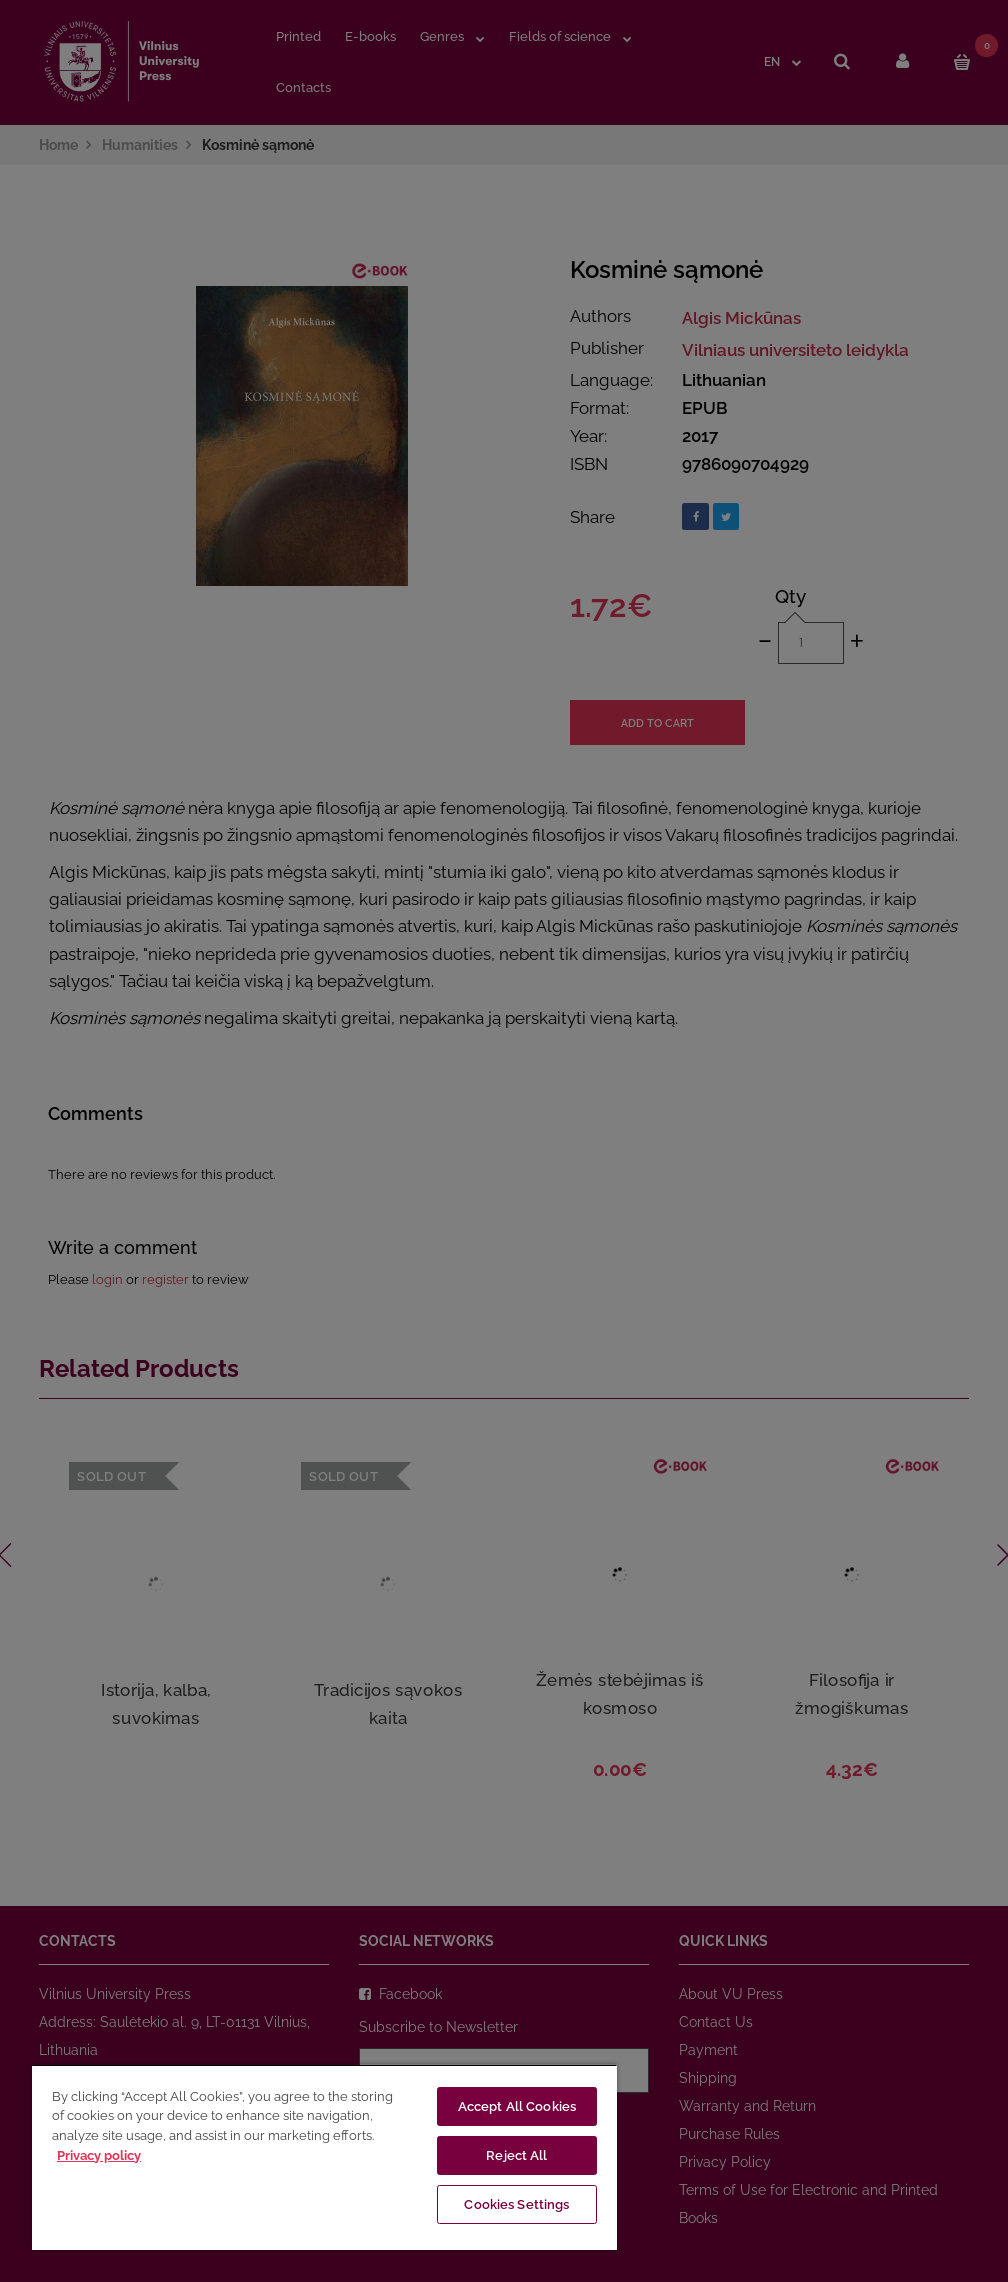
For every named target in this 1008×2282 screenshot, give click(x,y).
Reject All (516, 2155)
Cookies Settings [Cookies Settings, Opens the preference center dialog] (516, 2204)
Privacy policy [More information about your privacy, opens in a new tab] (99, 2155)
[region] (324, 2157)
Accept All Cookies (517, 2106)
